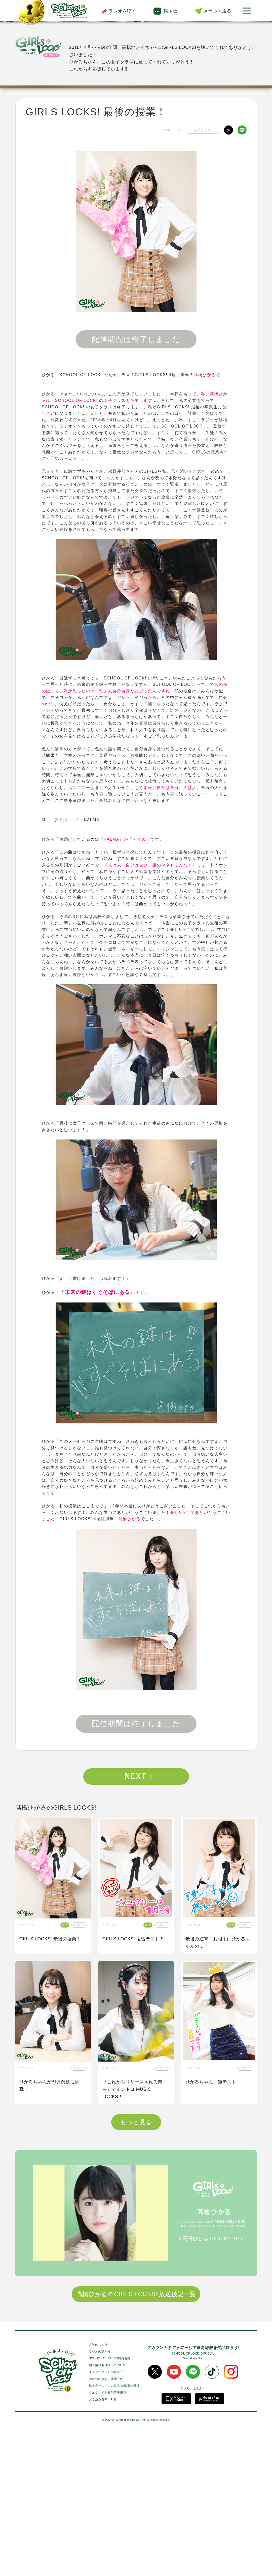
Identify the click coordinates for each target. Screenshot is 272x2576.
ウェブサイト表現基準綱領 (107, 2535)
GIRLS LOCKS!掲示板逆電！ (49, 2232)
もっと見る (136, 2265)
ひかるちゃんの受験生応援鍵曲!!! (215, 2236)
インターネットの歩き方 (106, 2515)
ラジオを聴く (118, 11)
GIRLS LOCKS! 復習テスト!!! (133, 1938)
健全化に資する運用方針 (106, 2522)
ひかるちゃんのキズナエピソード (134, 2236)
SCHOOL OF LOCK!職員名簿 (109, 2501)
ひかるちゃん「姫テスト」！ (215, 2081)
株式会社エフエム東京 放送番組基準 (114, 2529)
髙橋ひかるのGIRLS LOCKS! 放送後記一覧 (136, 2437)
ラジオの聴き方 (100, 2494)
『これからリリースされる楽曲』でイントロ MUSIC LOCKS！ (132, 2089)
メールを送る (217, 10)
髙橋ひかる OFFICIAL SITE (213, 2381)
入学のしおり (98, 2488)
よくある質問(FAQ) (102, 2542)
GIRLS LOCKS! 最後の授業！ (50, 1938)
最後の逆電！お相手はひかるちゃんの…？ (217, 1942)
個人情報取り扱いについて (107, 2508)
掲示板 (170, 10)
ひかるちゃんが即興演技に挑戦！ (49, 2085)
